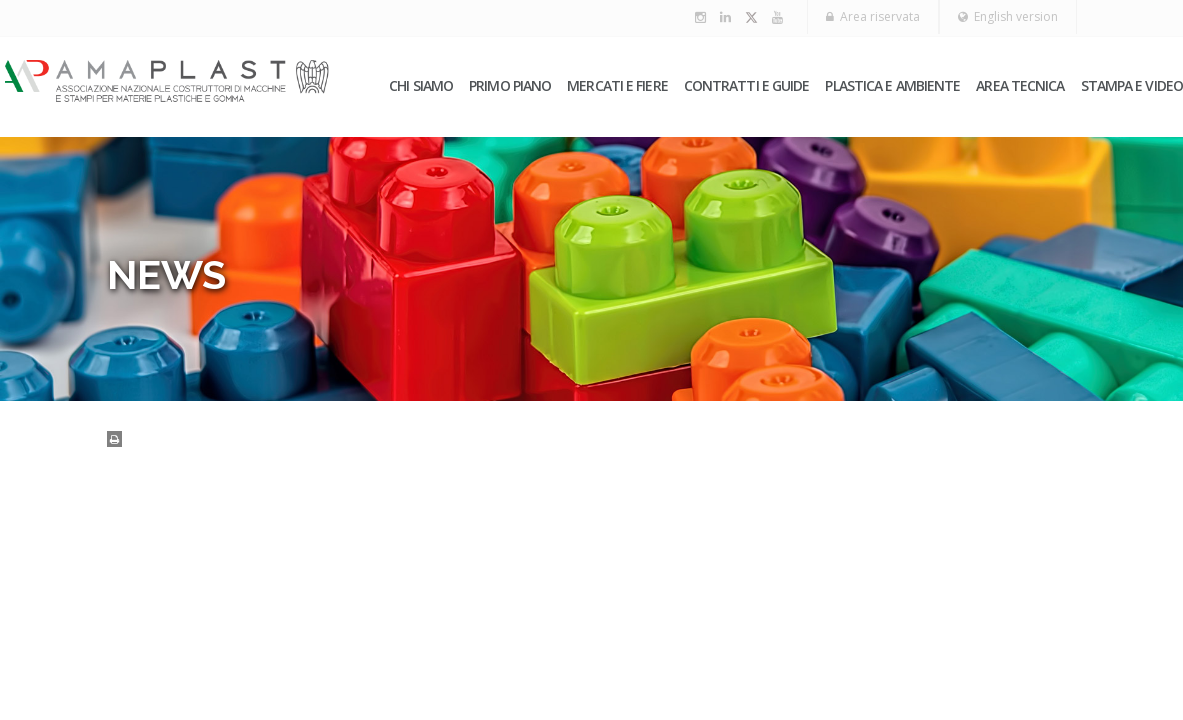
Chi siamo (421, 85)
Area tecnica (1020, 85)
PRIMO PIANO (510, 85)
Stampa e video (1132, 85)
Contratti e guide (747, 85)
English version (1008, 16)
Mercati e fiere (617, 85)
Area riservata (873, 16)
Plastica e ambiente (892, 85)
